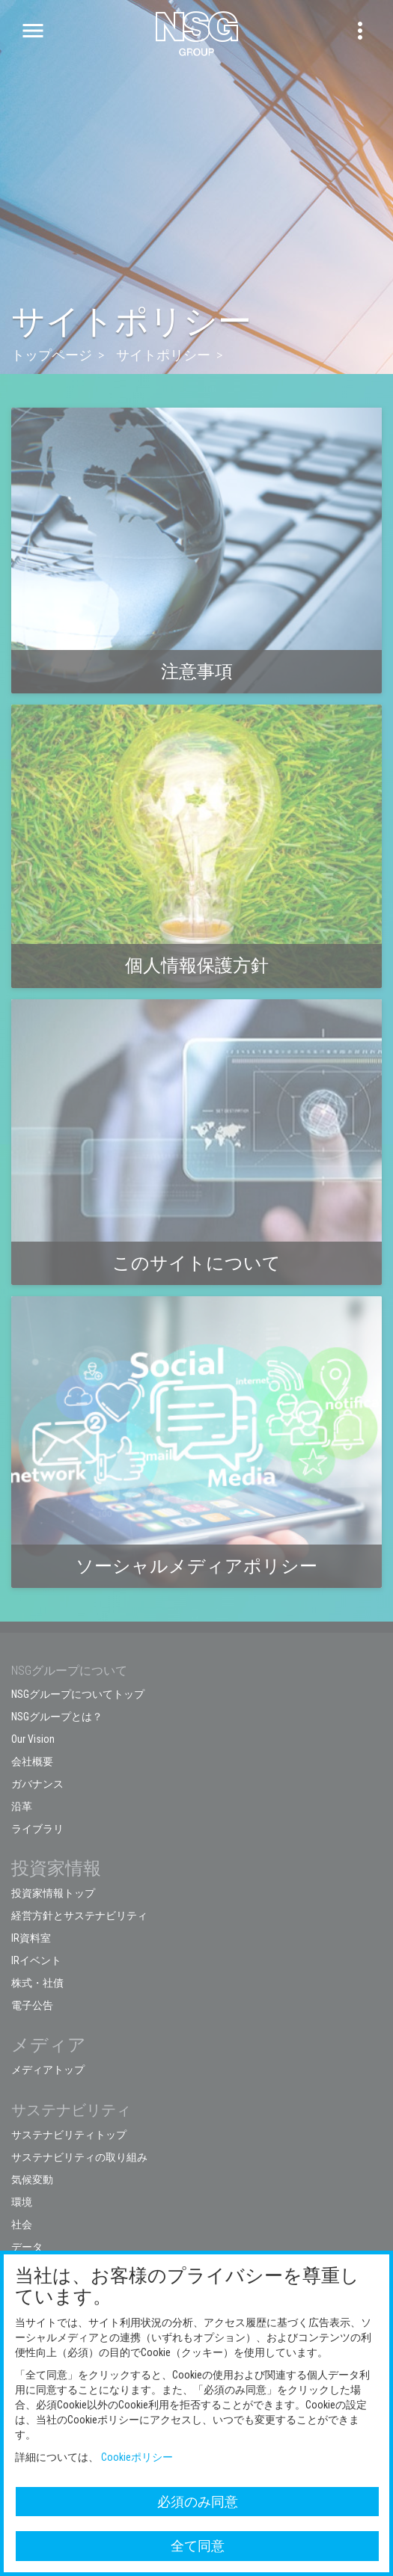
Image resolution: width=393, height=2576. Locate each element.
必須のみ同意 (197, 2501)
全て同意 (198, 2546)
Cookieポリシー (137, 2457)
